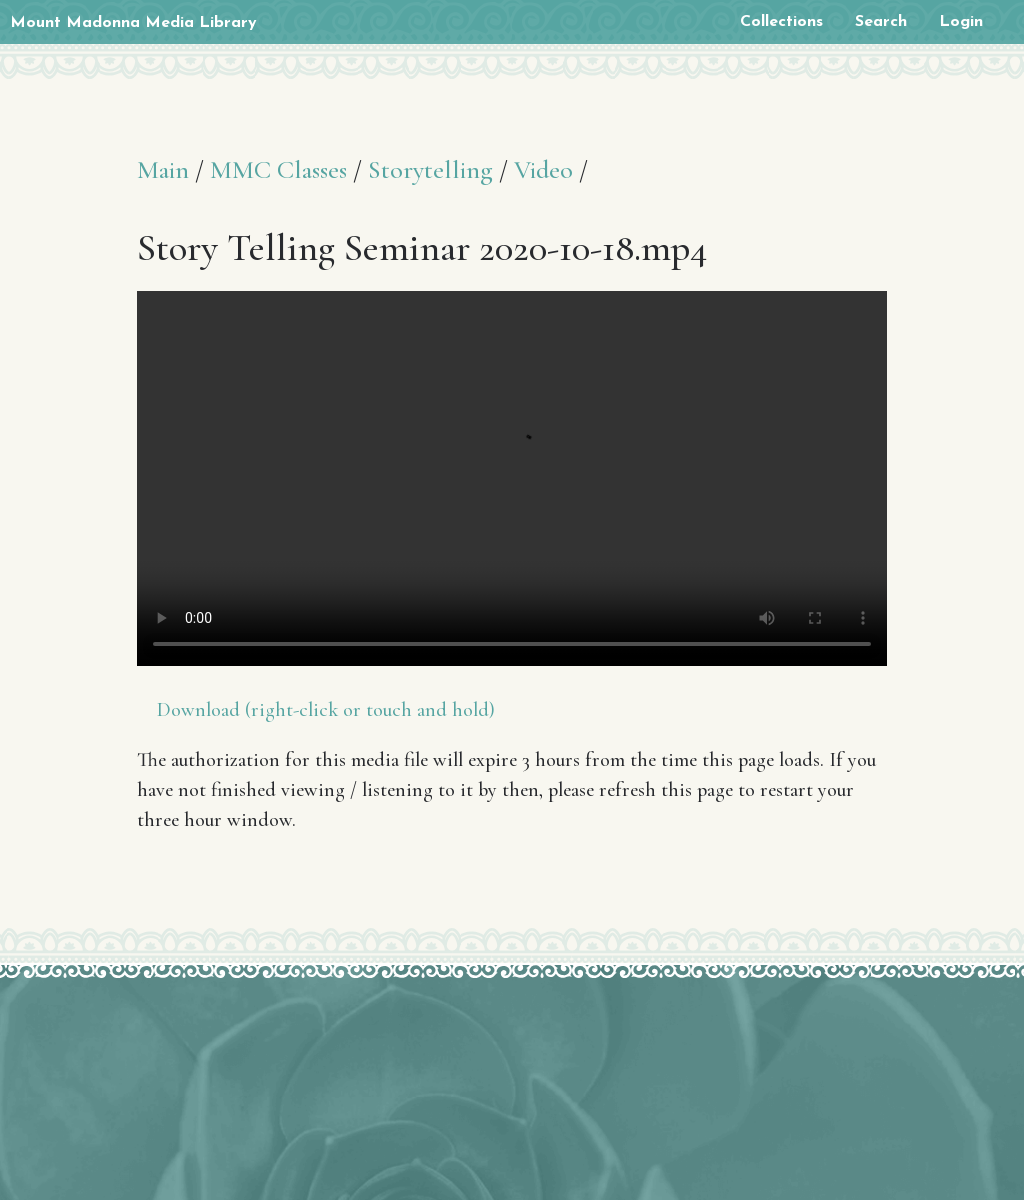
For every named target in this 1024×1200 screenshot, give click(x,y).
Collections (781, 22)
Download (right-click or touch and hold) (326, 710)
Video (543, 169)
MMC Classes (278, 169)
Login (961, 22)
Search (881, 22)
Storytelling (430, 169)
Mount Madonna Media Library (133, 23)
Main (163, 169)
